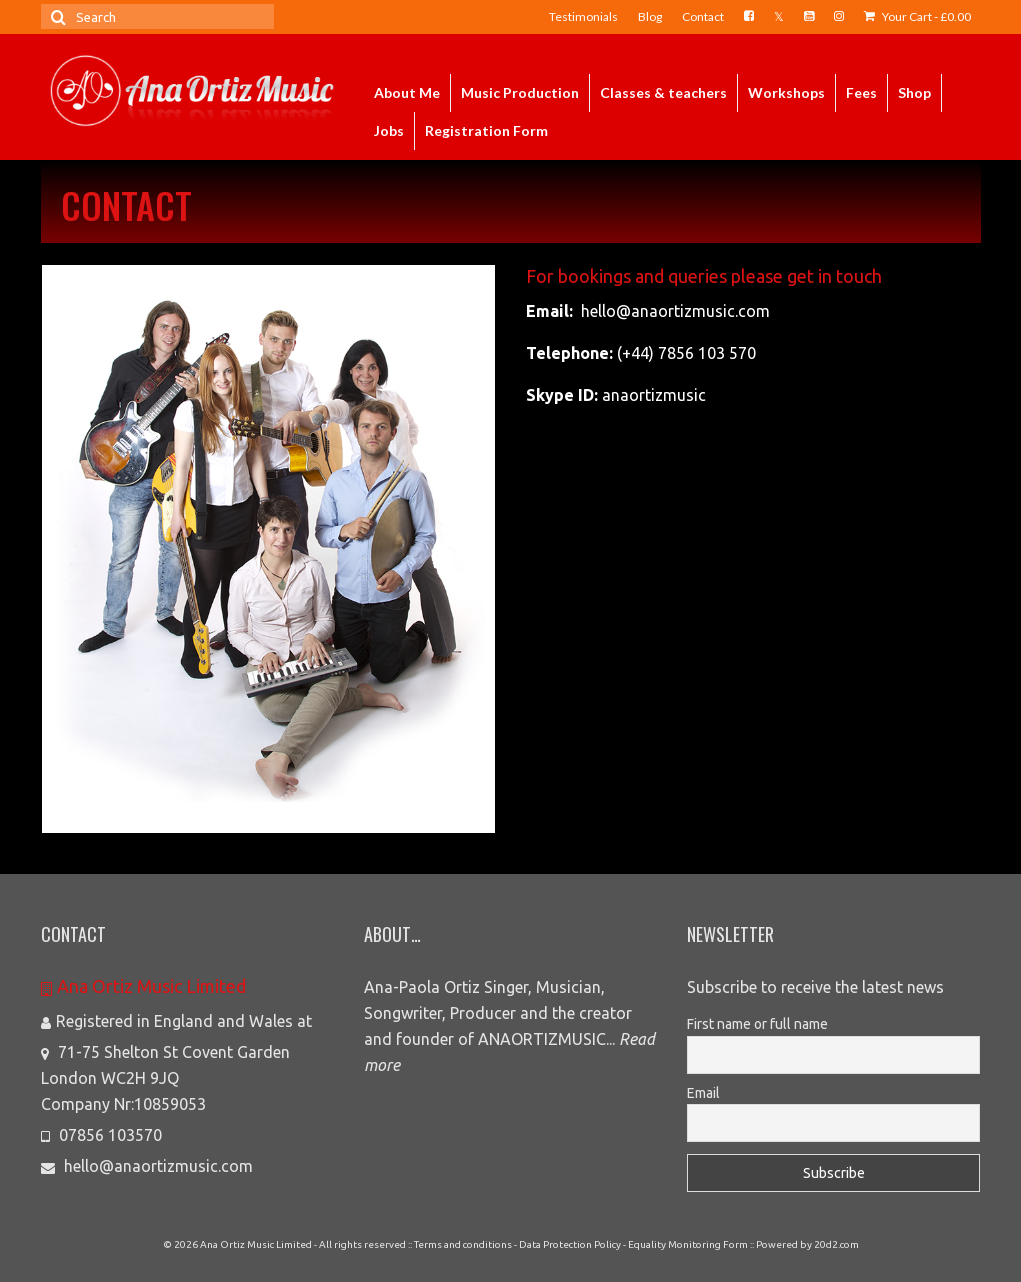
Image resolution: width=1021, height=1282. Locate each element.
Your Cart (917, 16)
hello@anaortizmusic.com (147, 1166)
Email (703, 1093)
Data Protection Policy (570, 1244)
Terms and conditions (463, 1244)
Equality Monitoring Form (688, 1244)
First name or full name (757, 1024)
